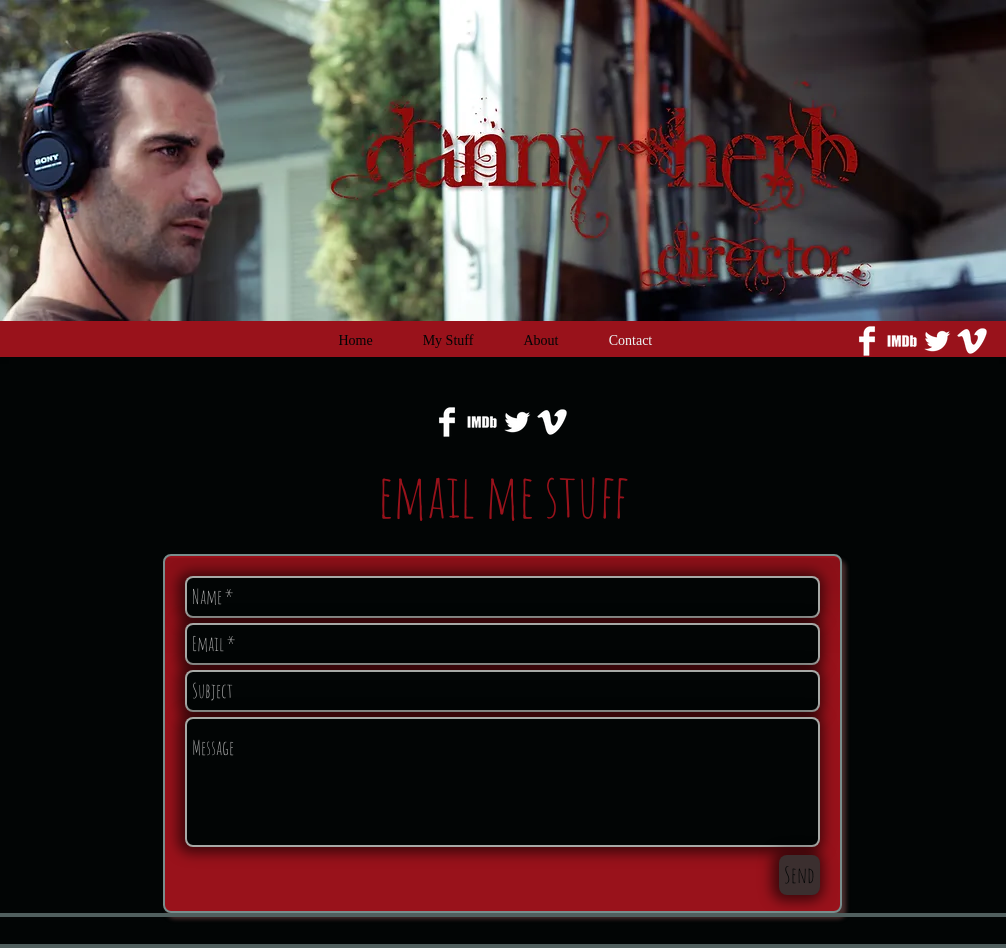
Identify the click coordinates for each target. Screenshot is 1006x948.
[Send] (799, 875)
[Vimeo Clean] (972, 341)
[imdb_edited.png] (902, 341)
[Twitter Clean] (937, 341)
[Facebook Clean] (867, 341)
